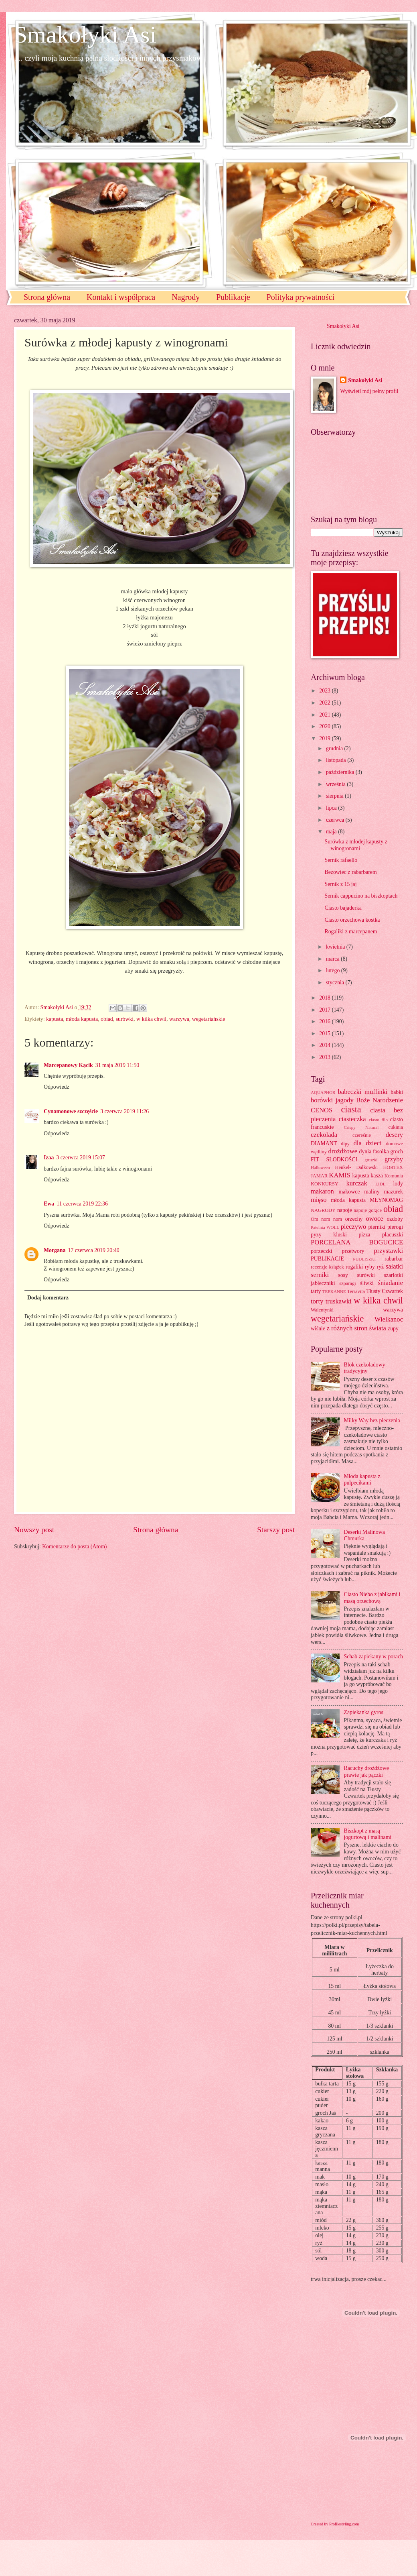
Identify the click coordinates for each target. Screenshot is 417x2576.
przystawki (388, 1250)
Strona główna (47, 297)
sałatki (394, 1266)
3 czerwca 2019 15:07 (80, 1158)
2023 (325, 691)
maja (332, 832)
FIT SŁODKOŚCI (334, 1160)
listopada (336, 760)
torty (317, 1301)
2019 (325, 738)
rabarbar (394, 1259)
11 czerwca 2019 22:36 (82, 1204)
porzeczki (321, 1251)
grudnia (335, 748)
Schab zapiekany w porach (373, 1657)
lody (398, 1184)
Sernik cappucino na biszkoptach (360, 896)
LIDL (380, 1183)
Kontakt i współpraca (121, 297)
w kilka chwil (151, 1019)
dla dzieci (368, 1143)
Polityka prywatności (300, 297)
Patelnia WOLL (325, 1227)
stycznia (336, 982)
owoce (374, 1218)
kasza (376, 1176)
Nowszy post (34, 1529)
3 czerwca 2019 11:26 (124, 1111)
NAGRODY (323, 1210)
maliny (371, 1192)
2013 (325, 1057)
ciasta (351, 1109)
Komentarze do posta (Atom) (74, 1547)
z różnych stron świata (356, 1328)
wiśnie (318, 1329)
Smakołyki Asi (85, 34)
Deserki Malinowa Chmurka (364, 1535)
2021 (325, 715)
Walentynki (322, 1310)
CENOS (321, 1110)
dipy (345, 1143)
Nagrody (186, 297)
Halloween (320, 1167)
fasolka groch (388, 1152)
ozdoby (395, 1219)
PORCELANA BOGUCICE (357, 1242)
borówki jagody (332, 1100)
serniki (320, 1275)
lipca (332, 808)
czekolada (324, 1134)
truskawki (339, 1301)
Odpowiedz (56, 1087)
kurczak (356, 1183)
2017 (325, 1010)
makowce (349, 1192)
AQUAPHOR (323, 1092)
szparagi (347, 1283)
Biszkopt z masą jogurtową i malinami (368, 1834)
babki (397, 1092)
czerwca (336, 820)
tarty (316, 1291)
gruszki (370, 1159)
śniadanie (390, 1283)
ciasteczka (352, 1119)
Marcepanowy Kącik (68, 1065)
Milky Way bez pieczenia (372, 1420)
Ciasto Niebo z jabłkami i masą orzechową (372, 1597)
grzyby (394, 1159)
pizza (364, 1235)
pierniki (376, 1227)
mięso (319, 1199)
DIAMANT (324, 1143)
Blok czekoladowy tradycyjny (364, 1368)
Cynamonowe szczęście (71, 1111)
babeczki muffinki (363, 1092)
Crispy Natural (361, 1127)
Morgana (54, 1250)
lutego (333, 970)
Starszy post (276, 1529)
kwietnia (336, 947)
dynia (365, 1152)
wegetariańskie (208, 1019)
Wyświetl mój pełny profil (369, 391)
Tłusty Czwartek (384, 1291)
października (341, 772)
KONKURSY (324, 1184)
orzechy (354, 1219)
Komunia (394, 1176)
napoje (344, 1210)
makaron (322, 1191)
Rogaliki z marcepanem (350, 932)
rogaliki (354, 1267)
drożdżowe (342, 1151)
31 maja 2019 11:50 (117, 1065)
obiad (107, 1019)
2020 (325, 726)
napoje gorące (368, 1210)
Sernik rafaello (340, 860)
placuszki (392, 1235)
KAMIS (339, 1175)
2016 (325, 1021)
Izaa (49, 1158)
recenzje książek (327, 1267)
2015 (325, 1033)
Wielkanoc (388, 1319)
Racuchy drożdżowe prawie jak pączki (366, 1771)
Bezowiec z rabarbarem (350, 872)
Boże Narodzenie (379, 1100)
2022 (325, 703)
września (336, 784)
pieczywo (353, 1226)
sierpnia (335, 796)
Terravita (356, 1291)
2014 (325, 1045)
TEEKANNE (334, 1291)
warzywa (179, 1019)
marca (333, 959)
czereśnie (361, 1135)
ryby (370, 1267)
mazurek (393, 1192)
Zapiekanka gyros (363, 1712)
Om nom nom (326, 1219)
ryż (380, 1267)
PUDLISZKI (364, 1258)
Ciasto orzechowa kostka (352, 920)
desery (394, 1134)
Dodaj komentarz (48, 1298)
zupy (393, 1329)
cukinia (395, 1127)
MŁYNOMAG (386, 1200)
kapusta (54, 1019)
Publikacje (233, 297)
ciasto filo (378, 1119)
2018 (325, 998)
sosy (343, 1275)
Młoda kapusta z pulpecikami (362, 1479)
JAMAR (319, 1176)
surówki (125, 1019)
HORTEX (393, 1167)
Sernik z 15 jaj (340, 884)
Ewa (49, 1204)
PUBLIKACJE (327, 1259)
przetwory (353, 1251)
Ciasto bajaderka (342, 908)
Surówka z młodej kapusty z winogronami (355, 845)
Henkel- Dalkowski (356, 1167)
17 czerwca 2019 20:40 (93, 1250)
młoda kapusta (82, 1019)
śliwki (367, 1283)
